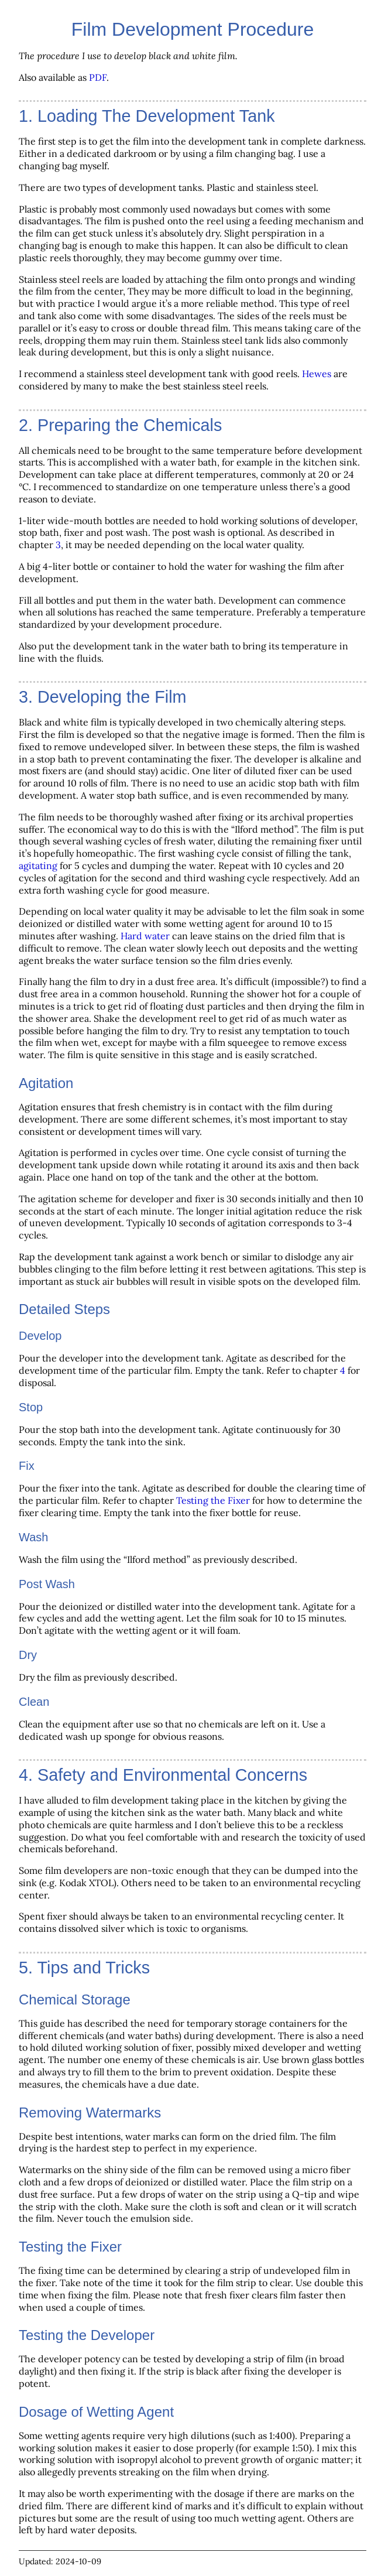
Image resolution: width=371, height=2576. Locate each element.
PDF (98, 77)
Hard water (145, 936)
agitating (38, 865)
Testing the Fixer (213, 1500)
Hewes (316, 373)
